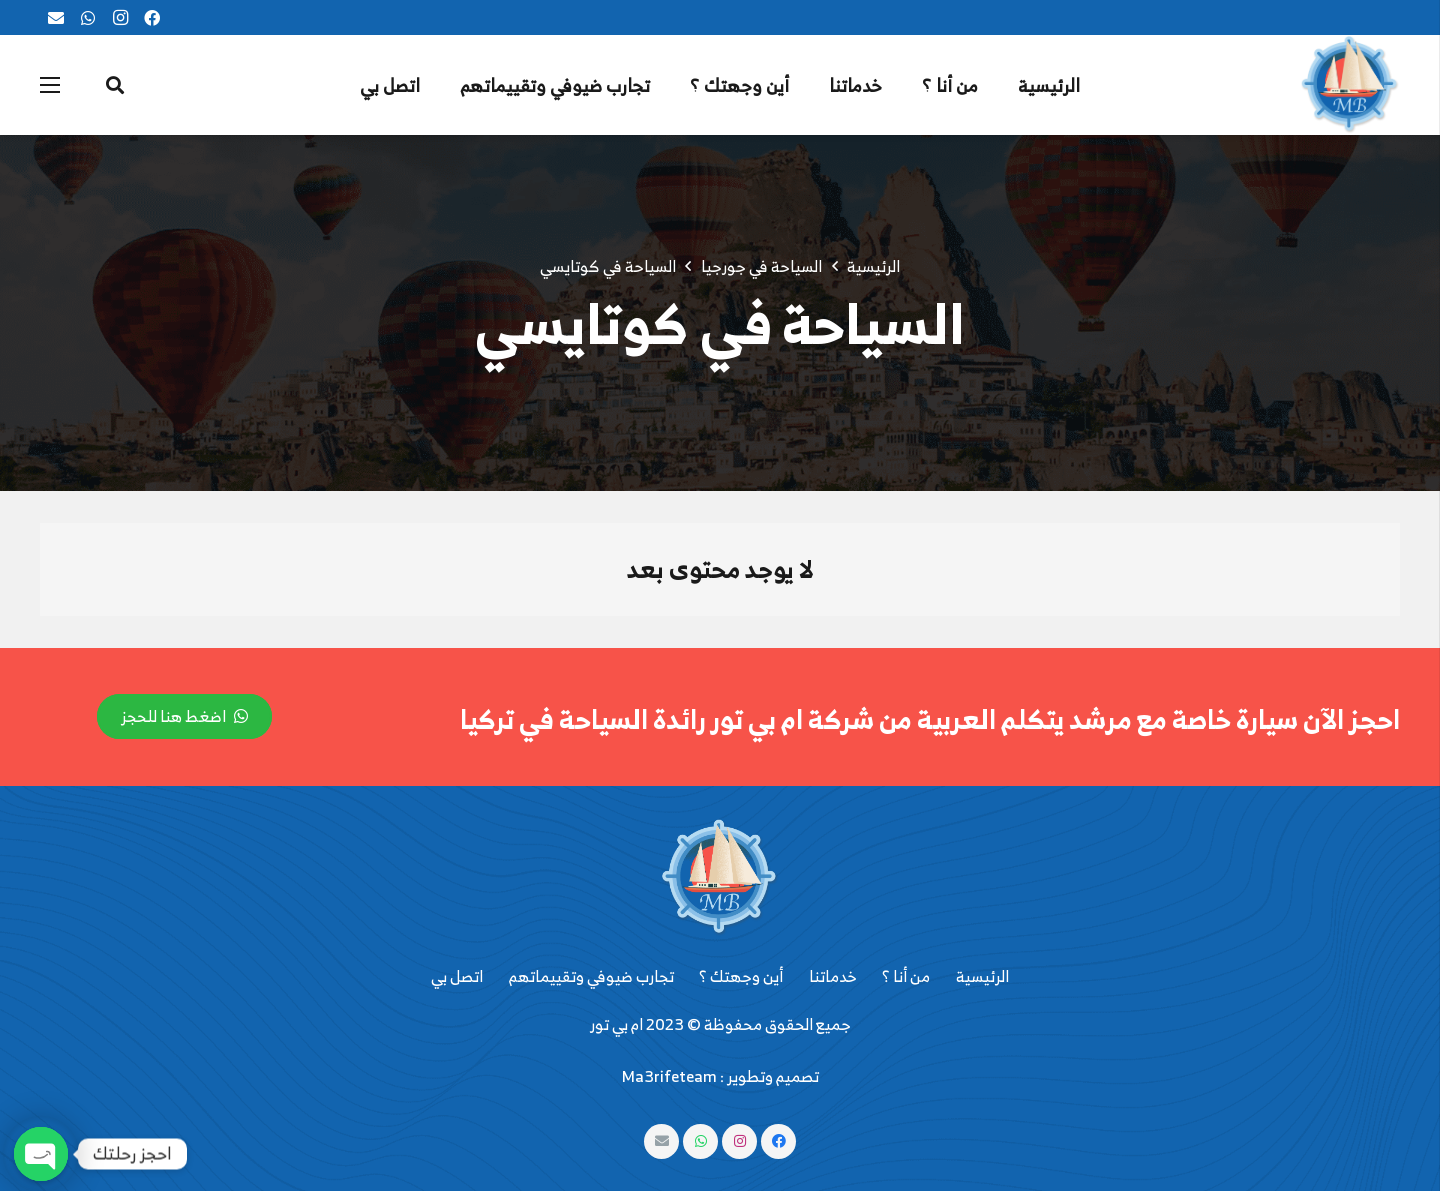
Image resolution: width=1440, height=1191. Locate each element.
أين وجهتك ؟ (741, 976)
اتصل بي (457, 976)
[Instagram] (120, 18)
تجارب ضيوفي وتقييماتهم (591, 976)
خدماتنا (833, 976)
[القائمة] (50, 85)
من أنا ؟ (906, 976)
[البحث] (115, 85)
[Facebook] (152, 18)
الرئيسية (982, 976)
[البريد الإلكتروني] (56, 18)
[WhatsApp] (88, 18)
